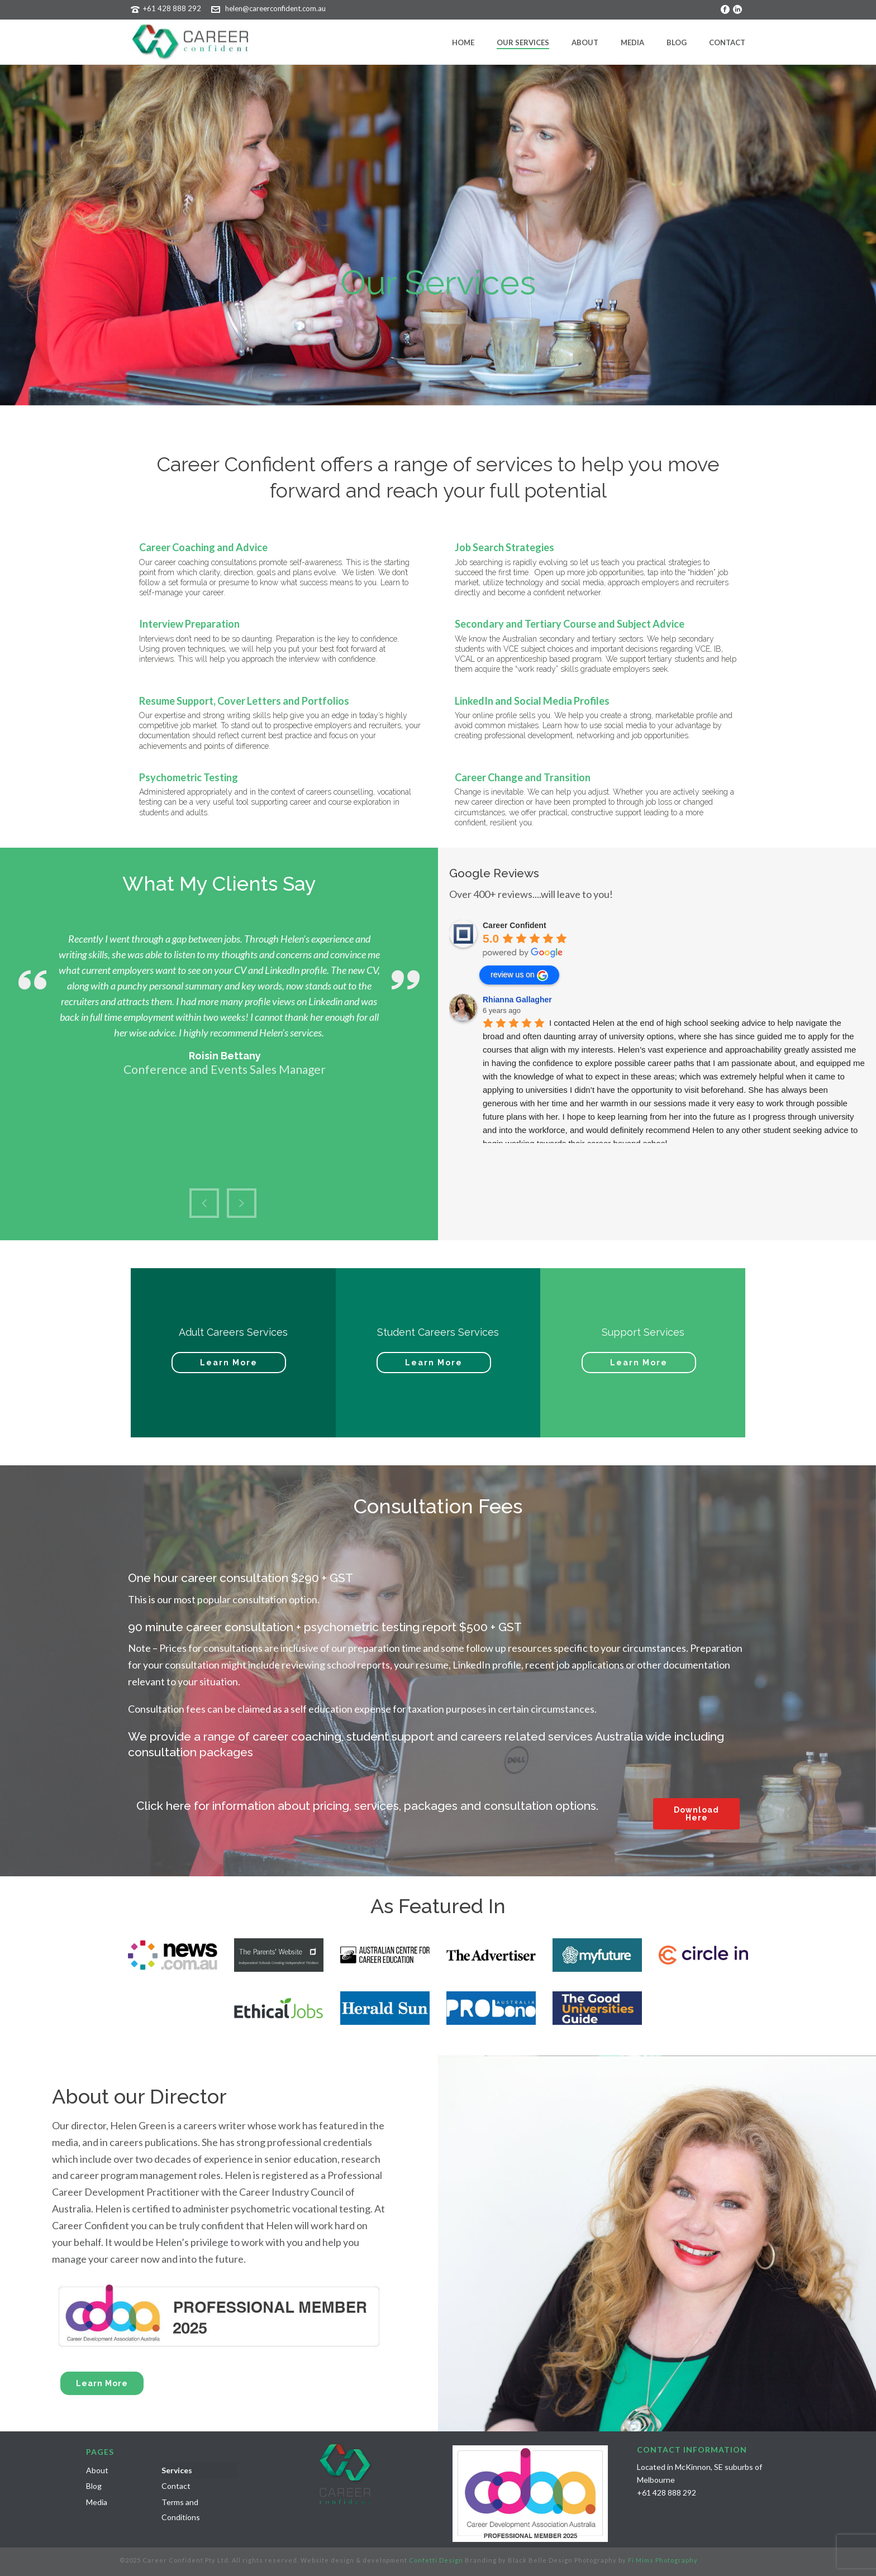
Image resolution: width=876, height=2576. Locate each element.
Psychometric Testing (188, 777)
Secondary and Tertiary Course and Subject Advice (569, 624)
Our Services (523, 42)
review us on (519, 975)
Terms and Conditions (180, 2509)
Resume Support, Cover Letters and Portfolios (244, 701)
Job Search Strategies (504, 547)
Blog (676, 42)
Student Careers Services (438, 1332)
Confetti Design (436, 2560)
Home (463, 42)
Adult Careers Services (233, 1332)
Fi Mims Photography (663, 2560)
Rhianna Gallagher (517, 999)
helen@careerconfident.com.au (275, 8)
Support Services (643, 1332)
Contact (727, 42)
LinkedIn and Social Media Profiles (532, 701)
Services (176, 2470)
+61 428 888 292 (172, 8)
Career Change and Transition (523, 777)
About (585, 42)
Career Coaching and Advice (203, 547)
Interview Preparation (189, 624)
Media (632, 42)
